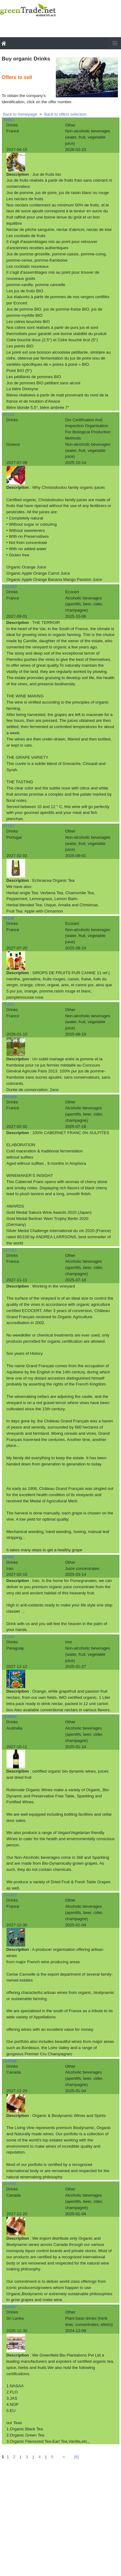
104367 (10, 2306)
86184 (9, 826)
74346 (9, 1636)
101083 (10, 586)
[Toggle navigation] (115, 43)
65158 (9, 414)
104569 (10, 1895)
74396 (9, 1004)
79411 (9, 119)
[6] (76, 2456)
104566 (10, 2183)
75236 (9, 918)
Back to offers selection (65, 114)
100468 (10, 1096)
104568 (10, 2061)
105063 (10, 1250)
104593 (10, 1716)
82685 (9, 1557)
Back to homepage (20, 114)
